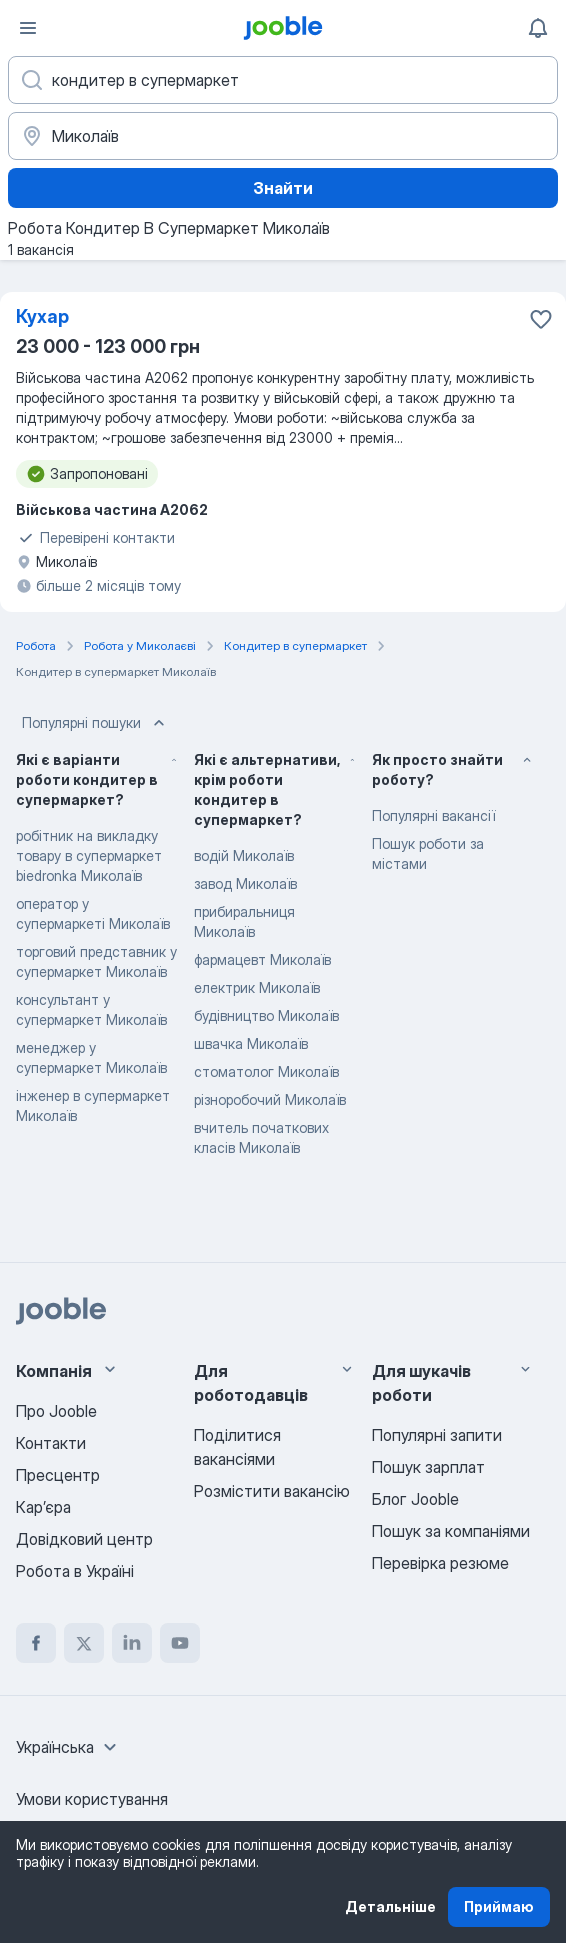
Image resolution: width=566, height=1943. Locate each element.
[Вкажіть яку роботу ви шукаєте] (283, 80)
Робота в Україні (75, 1571)
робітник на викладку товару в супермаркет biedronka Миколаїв (89, 855)
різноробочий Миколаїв (270, 1099)
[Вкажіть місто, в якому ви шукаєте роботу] (283, 136)
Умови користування (92, 1799)
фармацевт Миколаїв (262, 959)
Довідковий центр (84, 1539)
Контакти (51, 1443)
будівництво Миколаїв (266, 1015)
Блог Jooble (415, 1499)
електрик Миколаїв (257, 987)
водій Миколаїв (244, 855)
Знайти (283, 188)
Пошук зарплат (428, 1467)
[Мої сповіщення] (538, 28)
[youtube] (180, 1643)
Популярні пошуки (95, 723)
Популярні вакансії (433, 815)
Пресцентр (58, 1475)
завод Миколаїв (245, 883)
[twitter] (84, 1643)
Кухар (42, 316)
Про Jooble (56, 1411)
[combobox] (69, 1747)
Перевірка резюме (440, 1563)
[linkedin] (132, 1643)
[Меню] (28, 28)
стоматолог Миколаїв (266, 1071)
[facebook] (36, 1643)
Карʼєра (43, 1507)
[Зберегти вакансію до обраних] (541, 319)
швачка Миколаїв (251, 1043)
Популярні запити (437, 1435)
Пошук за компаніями (451, 1531)
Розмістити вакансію (272, 1491)
